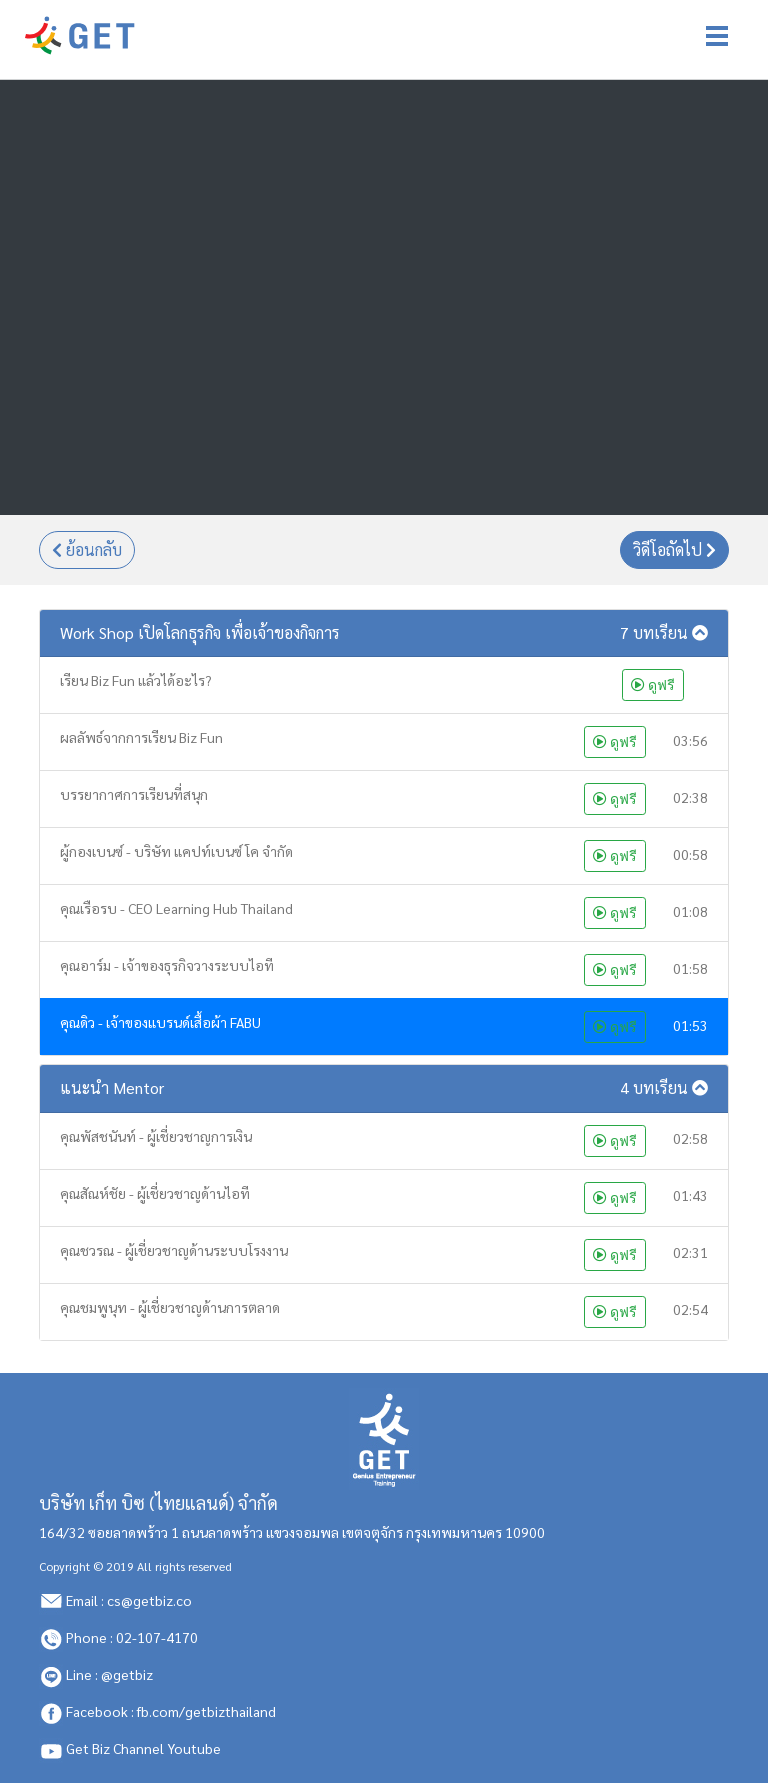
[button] (384, 633)
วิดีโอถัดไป (674, 550)
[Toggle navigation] (717, 36)
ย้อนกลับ (87, 550)
